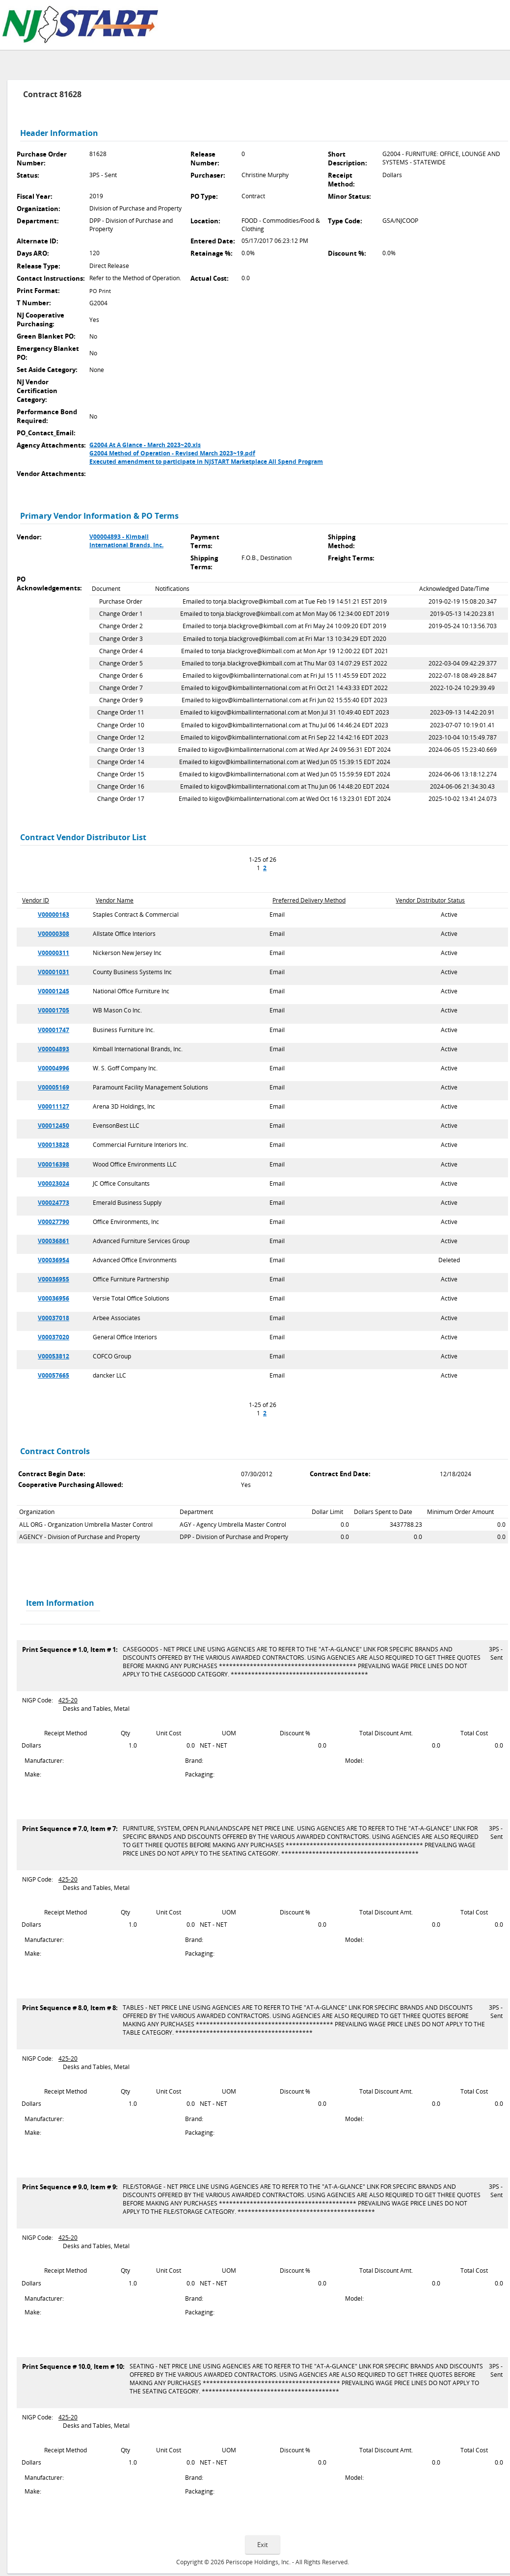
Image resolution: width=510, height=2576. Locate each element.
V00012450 (53, 1125)
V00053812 (53, 1356)
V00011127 (53, 1106)
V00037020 (53, 1337)
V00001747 (53, 1030)
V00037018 (53, 1318)
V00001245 (53, 991)
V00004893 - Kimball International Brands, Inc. (126, 540)
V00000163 (53, 914)
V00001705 (53, 1010)
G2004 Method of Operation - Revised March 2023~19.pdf (172, 453)
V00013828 (53, 1145)
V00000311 (53, 953)
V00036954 (53, 1260)
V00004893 (53, 1049)
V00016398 (53, 1164)
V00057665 (53, 1375)
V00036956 (53, 1298)
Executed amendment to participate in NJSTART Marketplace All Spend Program (206, 461)
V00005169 (53, 1087)
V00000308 (53, 933)
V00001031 (53, 972)
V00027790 (53, 1222)
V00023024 (53, 1183)
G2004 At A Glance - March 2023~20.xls (145, 445)
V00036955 (53, 1279)
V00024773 (53, 1202)
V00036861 (53, 1241)
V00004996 (53, 1068)
